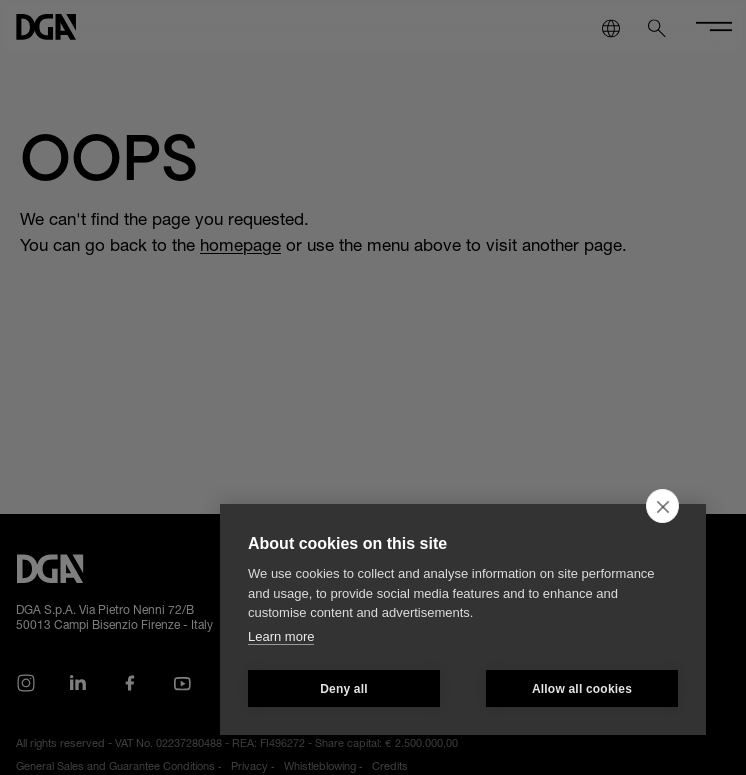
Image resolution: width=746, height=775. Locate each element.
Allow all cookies (582, 689)
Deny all (344, 689)
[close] (662, 506)
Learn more (281, 636)
